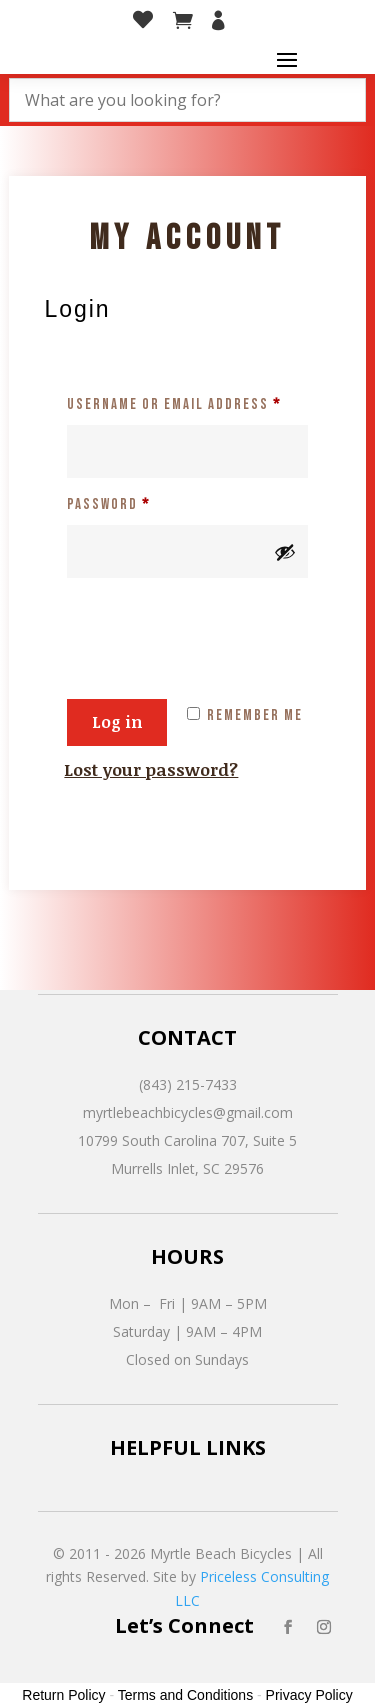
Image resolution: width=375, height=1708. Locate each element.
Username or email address (187, 402)
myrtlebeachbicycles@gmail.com (188, 1112)
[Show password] (285, 552)
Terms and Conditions (185, 1695)
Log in (117, 722)
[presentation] (216, 626)
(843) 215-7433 (188, 1084)
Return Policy (63, 1695)
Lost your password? (151, 769)
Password (141, 502)
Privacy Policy (309, 1695)
